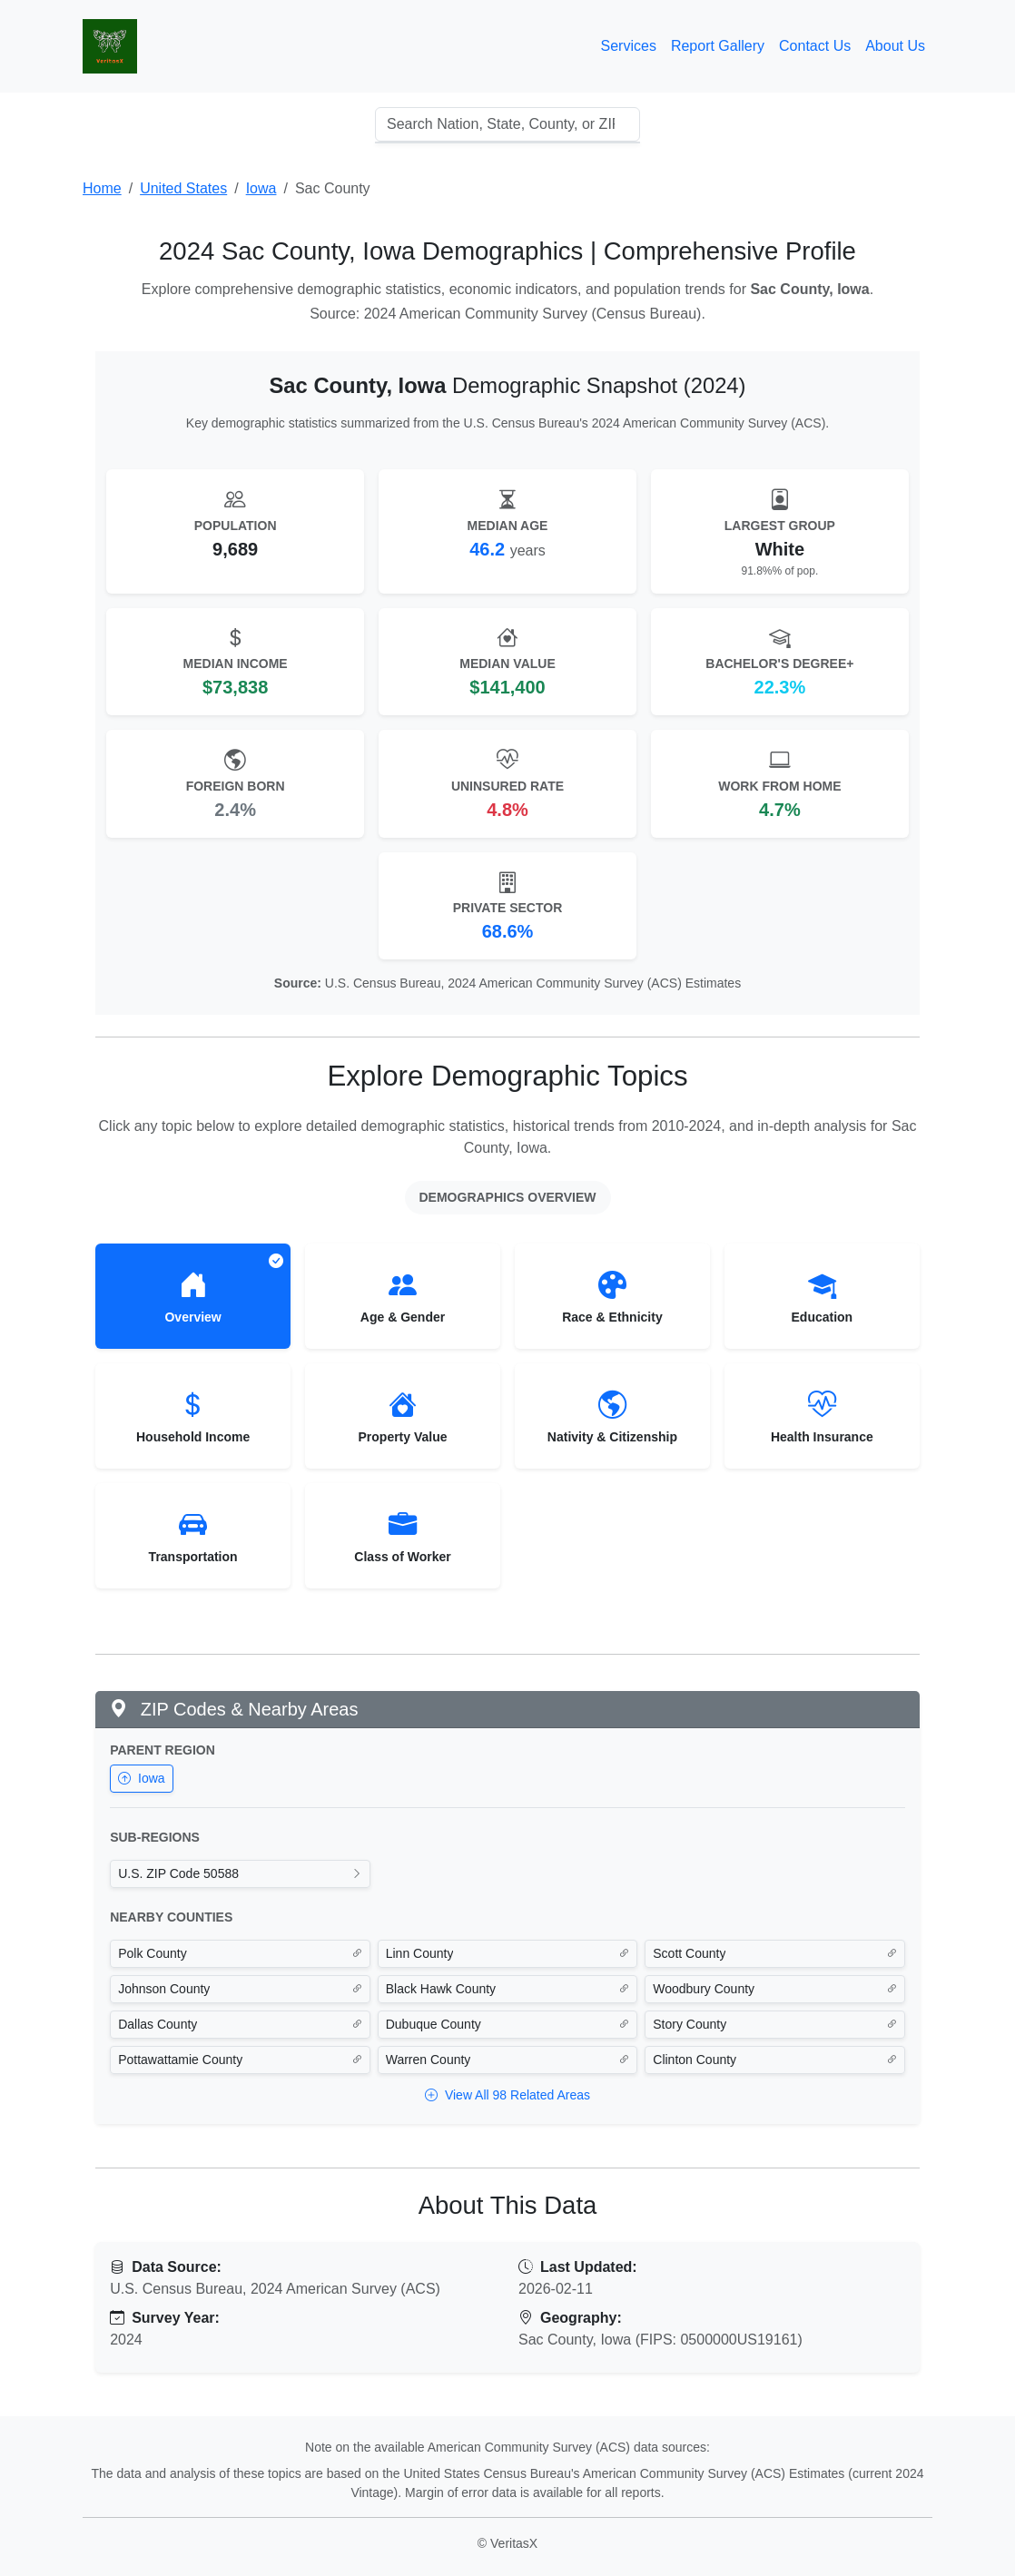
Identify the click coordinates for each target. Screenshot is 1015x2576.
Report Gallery (717, 46)
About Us (895, 46)
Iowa (141, 1778)
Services (628, 46)
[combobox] (507, 124)
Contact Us (815, 46)
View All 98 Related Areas (507, 2095)
